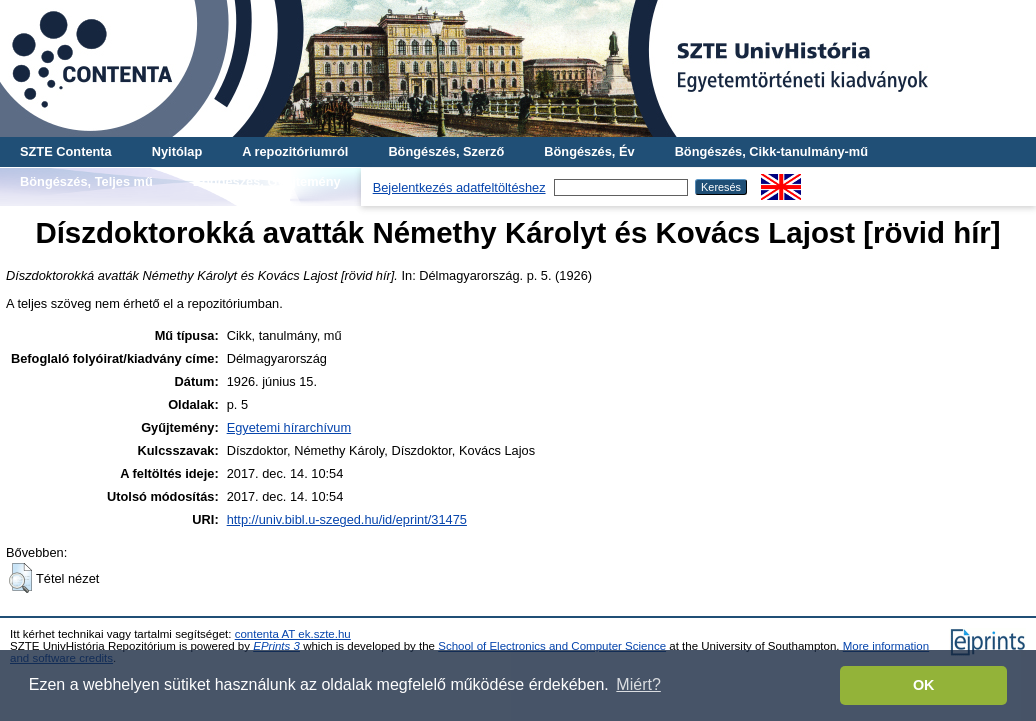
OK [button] (924, 685)
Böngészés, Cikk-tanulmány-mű (771, 151)
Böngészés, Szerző (446, 151)
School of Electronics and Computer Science (552, 646)
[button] (20, 578)
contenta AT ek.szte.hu (293, 634)
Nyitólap (177, 151)
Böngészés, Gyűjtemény (267, 181)
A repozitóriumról (295, 151)
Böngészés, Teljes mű (86, 181)
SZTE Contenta (66, 151)
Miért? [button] (638, 684)
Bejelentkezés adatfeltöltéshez (459, 187)
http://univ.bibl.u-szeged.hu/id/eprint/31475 (347, 519)
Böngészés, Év (589, 151)
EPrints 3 (276, 646)
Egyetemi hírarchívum (289, 427)
